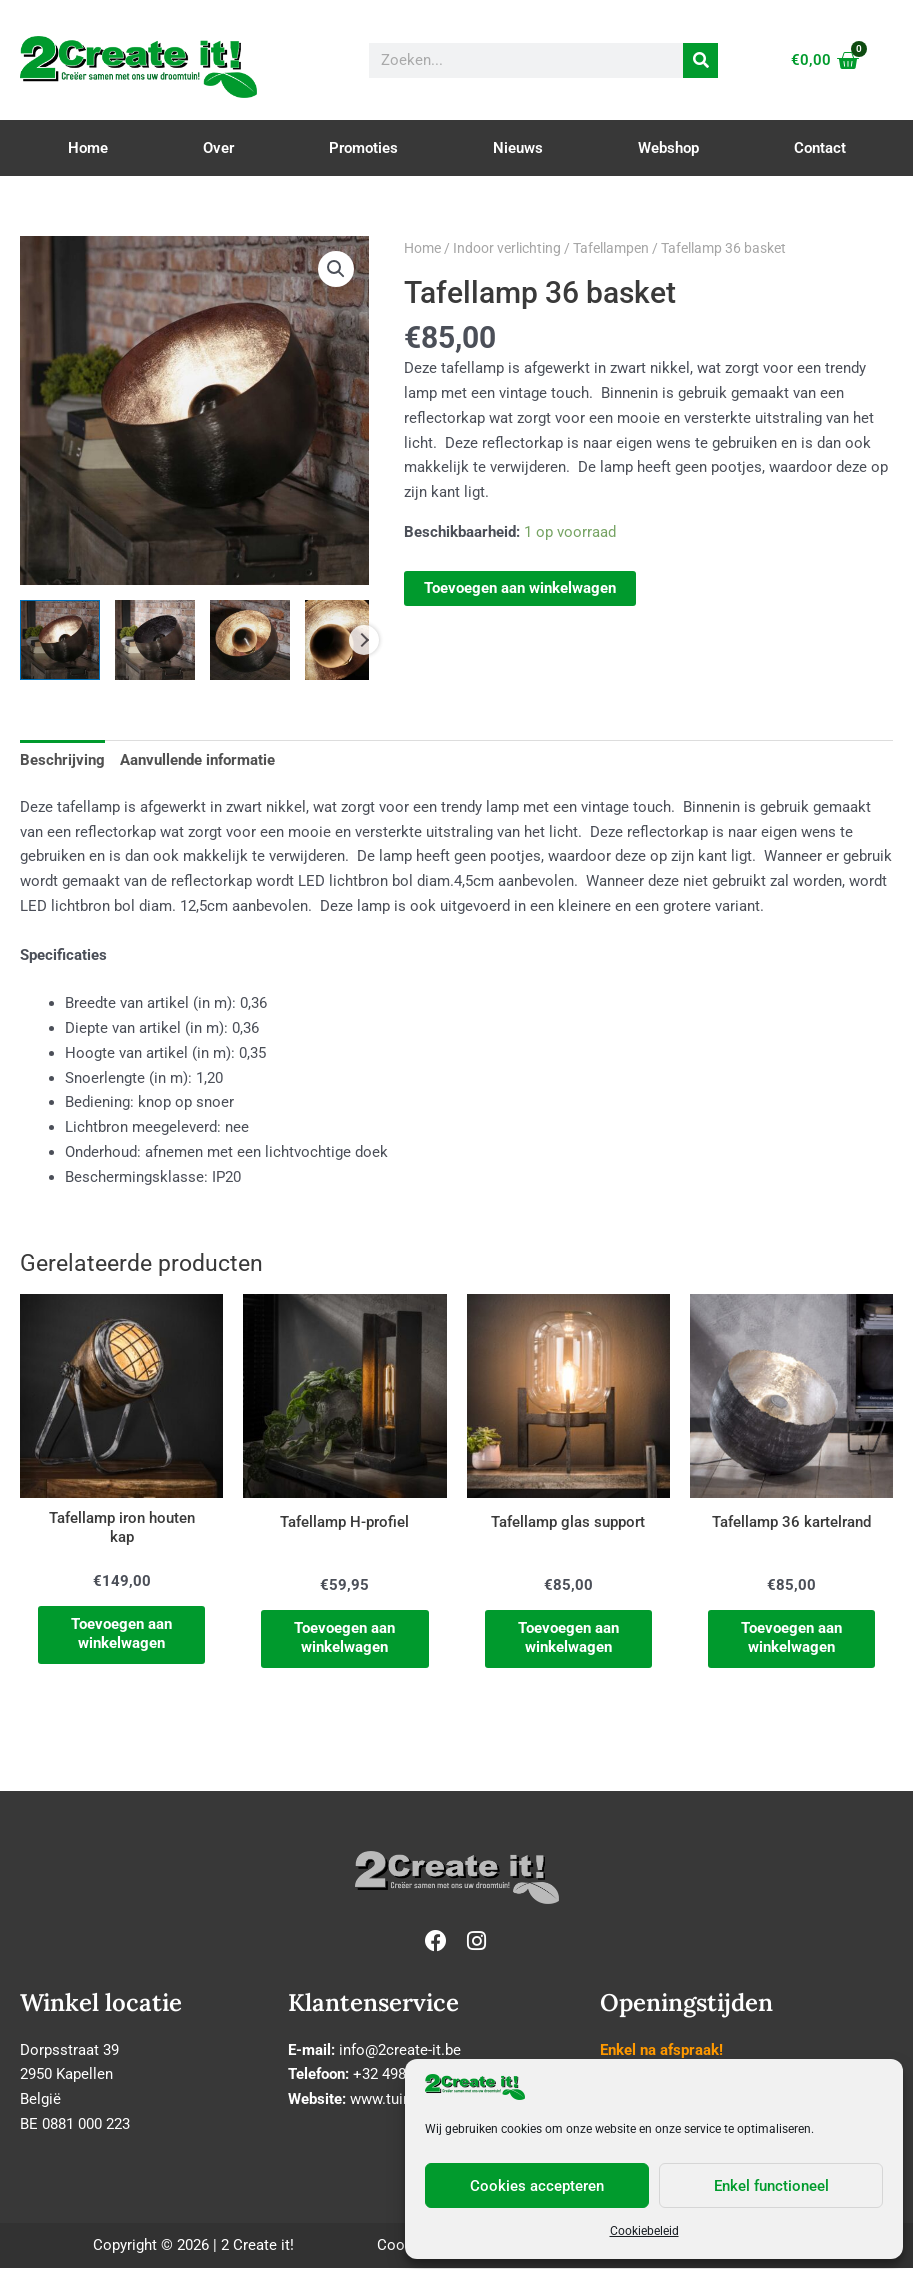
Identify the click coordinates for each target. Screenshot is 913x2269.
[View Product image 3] (250, 640)
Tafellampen (611, 248)
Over (218, 148)
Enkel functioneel (771, 2186)
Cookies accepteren (537, 2186)
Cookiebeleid (644, 2231)
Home (88, 148)
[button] (336, 269)
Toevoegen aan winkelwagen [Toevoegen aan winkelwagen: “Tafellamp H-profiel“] (344, 1639)
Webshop (668, 148)
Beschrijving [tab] (62, 760)
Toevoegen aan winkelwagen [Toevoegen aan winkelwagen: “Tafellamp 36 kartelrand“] (791, 1639)
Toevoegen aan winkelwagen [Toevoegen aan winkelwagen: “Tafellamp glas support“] (568, 1639)
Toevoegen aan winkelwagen (520, 588)
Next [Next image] (364, 640)
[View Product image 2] (155, 640)
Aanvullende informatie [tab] (197, 760)
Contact (820, 148)
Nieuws (518, 148)
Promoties (363, 148)
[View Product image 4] (345, 640)
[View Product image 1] (60, 640)
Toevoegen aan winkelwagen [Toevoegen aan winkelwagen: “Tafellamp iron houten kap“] (121, 1636)
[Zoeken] (700, 60)
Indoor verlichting (507, 248)
